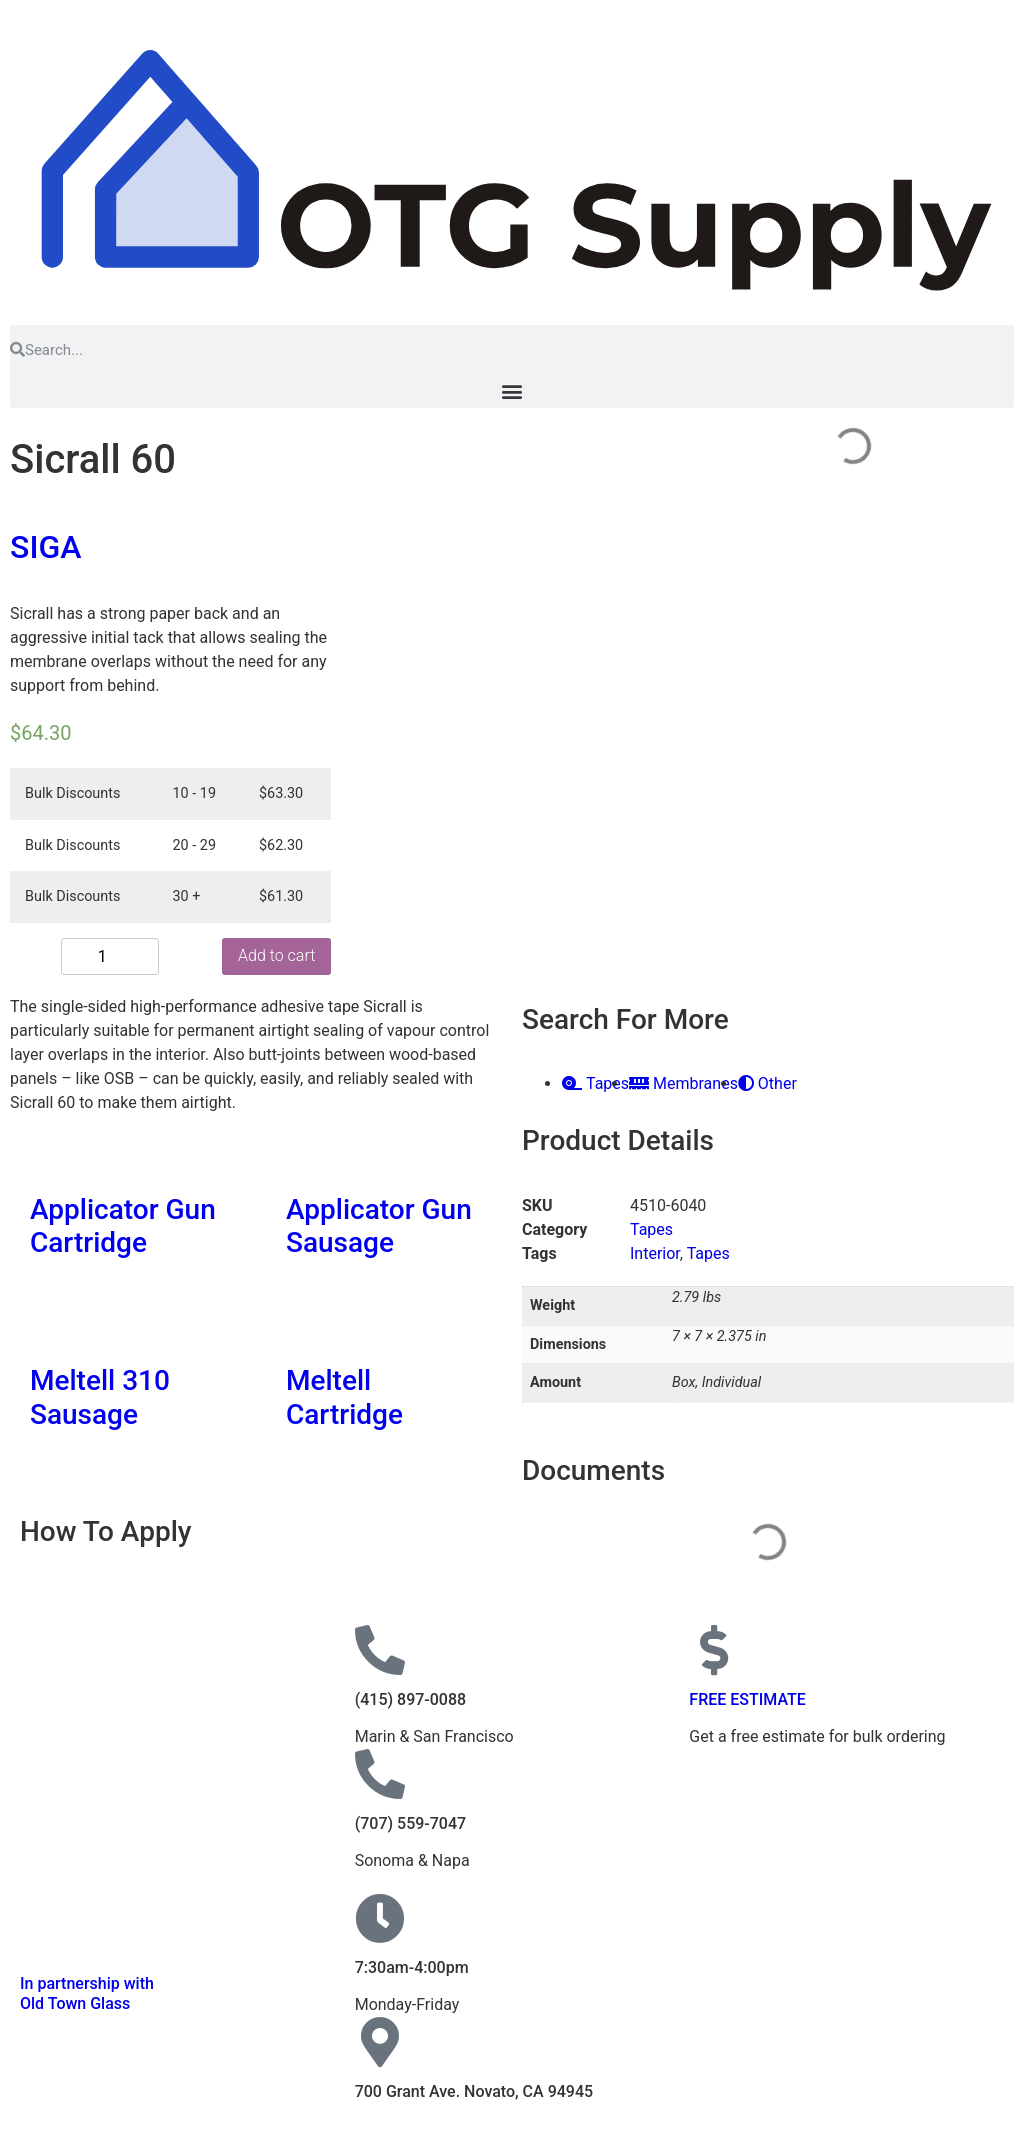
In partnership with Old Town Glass (87, 1993)
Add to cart (158, 955)
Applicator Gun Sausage (379, 1226)
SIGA (45, 547)
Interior (655, 1253)
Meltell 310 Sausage (100, 1397)
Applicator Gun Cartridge (123, 1226)
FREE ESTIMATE (747, 1699)
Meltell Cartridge (344, 1397)
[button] (512, 391)
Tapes (651, 1229)
